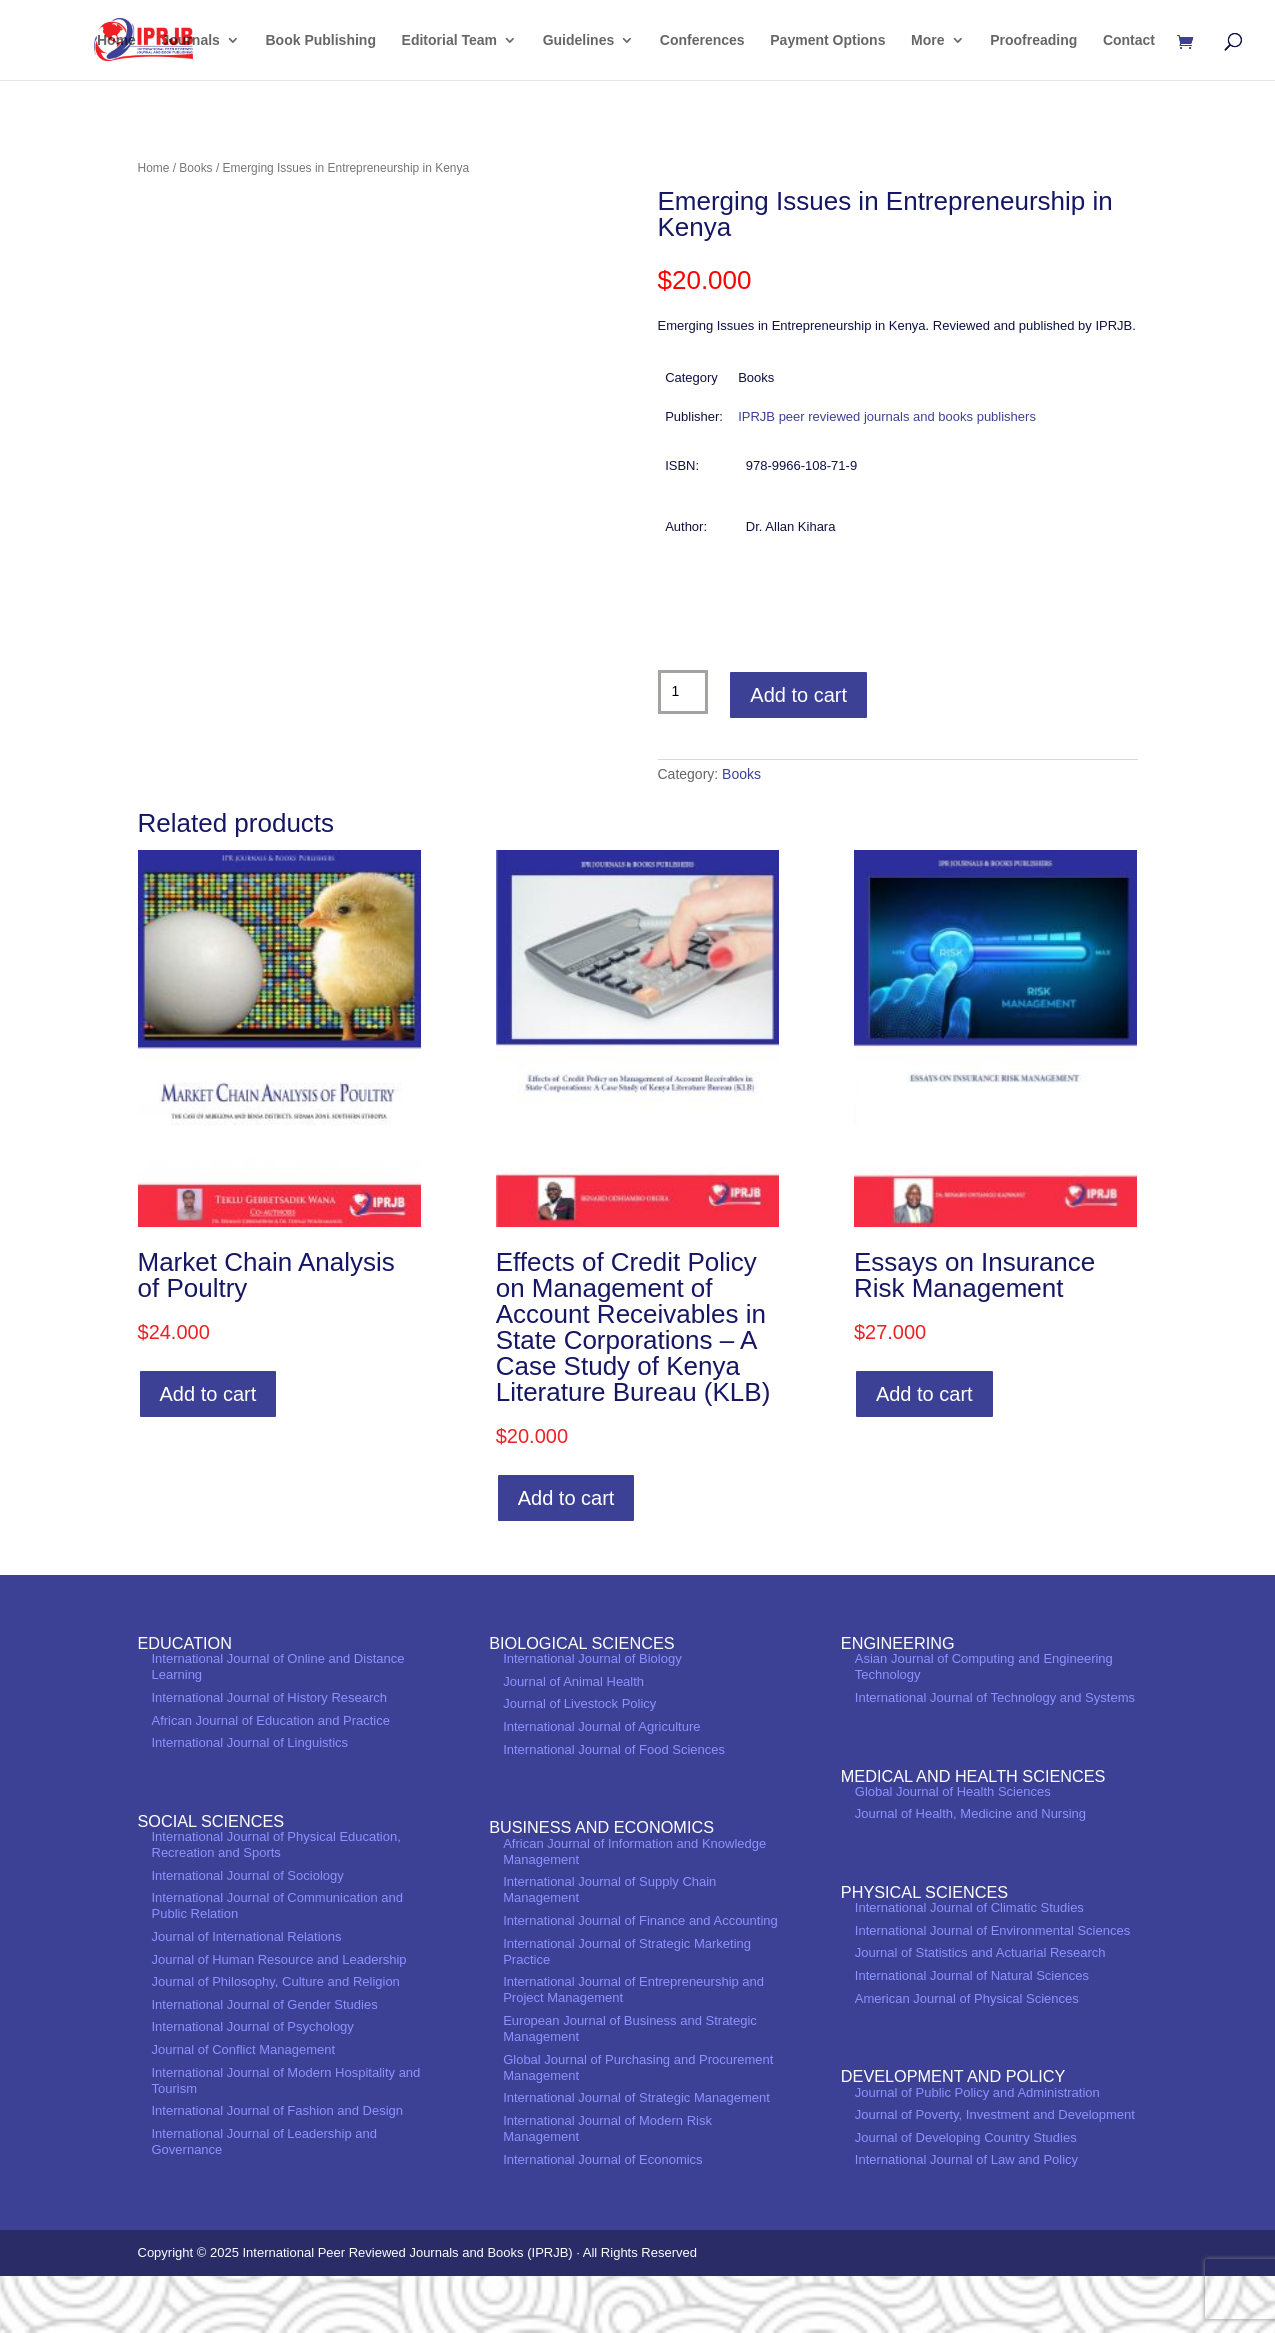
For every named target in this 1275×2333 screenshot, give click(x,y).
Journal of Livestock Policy (579, 1760)
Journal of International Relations (247, 1993)
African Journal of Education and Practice (271, 1776)
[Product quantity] (683, 692)
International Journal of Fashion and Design (278, 2167)
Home (116, 40)
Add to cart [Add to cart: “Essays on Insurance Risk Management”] (924, 1451)
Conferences (702, 40)
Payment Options (827, 40)
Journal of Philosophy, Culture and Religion (276, 2038)
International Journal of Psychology (253, 2083)
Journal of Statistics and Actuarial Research (980, 2009)
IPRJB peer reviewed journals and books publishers (887, 416)
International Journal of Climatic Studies (969, 1964)
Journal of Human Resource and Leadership (279, 2015)
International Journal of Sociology (248, 1931)
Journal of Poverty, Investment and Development (995, 2171)
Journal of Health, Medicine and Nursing (970, 1870)
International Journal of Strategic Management (636, 2154)
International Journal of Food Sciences (614, 1805)
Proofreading (1033, 40)
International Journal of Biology (592, 1715)
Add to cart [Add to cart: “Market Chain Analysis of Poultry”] (208, 1451)
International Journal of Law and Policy (966, 2216)
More (927, 40)
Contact (1129, 40)
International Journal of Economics (602, 2215)
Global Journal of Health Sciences (953, 1847)
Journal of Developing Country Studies (966, 2193)
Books (195, 168)
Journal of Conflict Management (244, 2106)
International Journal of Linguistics (250, 1799)
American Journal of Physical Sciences (967, 2054)
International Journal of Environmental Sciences (992, 1987)
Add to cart (798, 695)
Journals (191, 40)
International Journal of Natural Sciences (972, 2032)
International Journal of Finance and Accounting (640, 1977)
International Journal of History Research (270, 1754)
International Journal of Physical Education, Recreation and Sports (276, 1901)
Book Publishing (321, 40)
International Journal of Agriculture (601, 1783)
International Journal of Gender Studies (265, 2061)
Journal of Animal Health (573, 1737)
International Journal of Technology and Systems (995, 1754)
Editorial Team (449, 40)
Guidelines (579, 40)
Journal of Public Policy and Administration (977, 2148)
